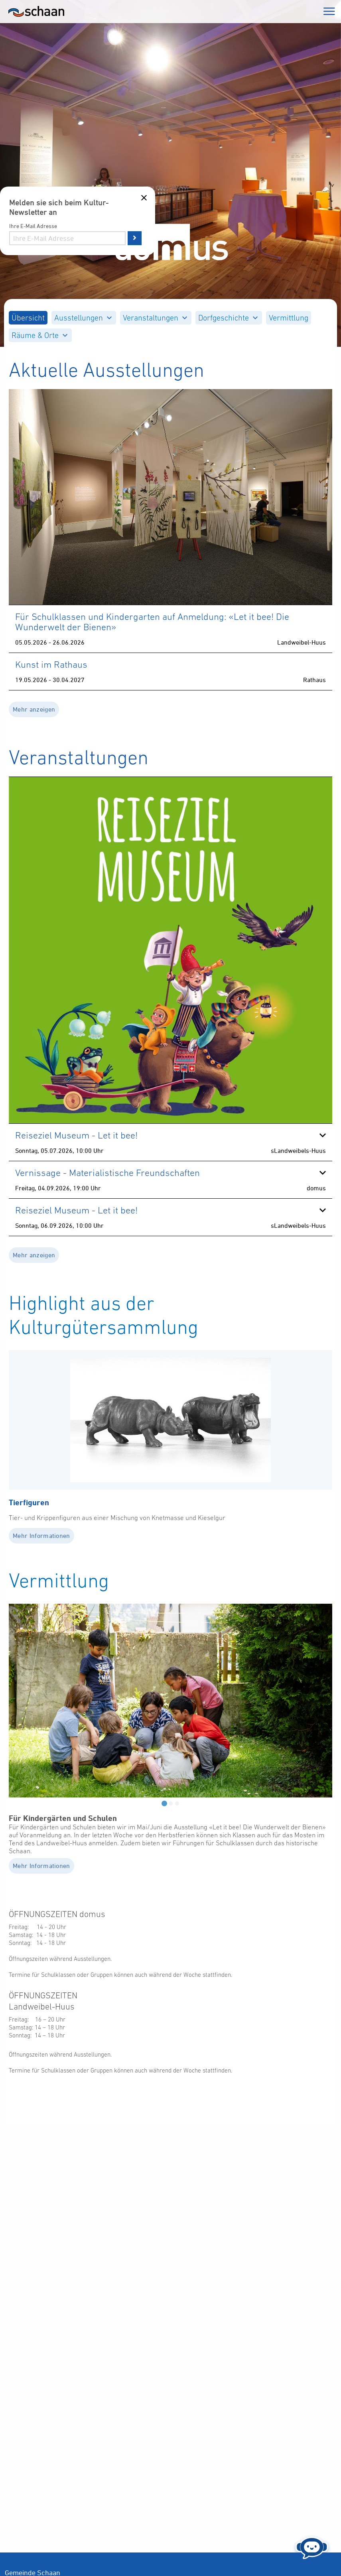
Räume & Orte (39, 335)
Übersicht (28, 317)
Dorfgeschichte (228, 317)
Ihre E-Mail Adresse (33, 225)
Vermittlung (288, 317)
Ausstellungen (83, 317)
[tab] (164, 1803)
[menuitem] (28, 317)
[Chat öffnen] (311, 2545)
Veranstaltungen (155, 317)
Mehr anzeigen (34, 709)
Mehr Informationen (41, 1535)
